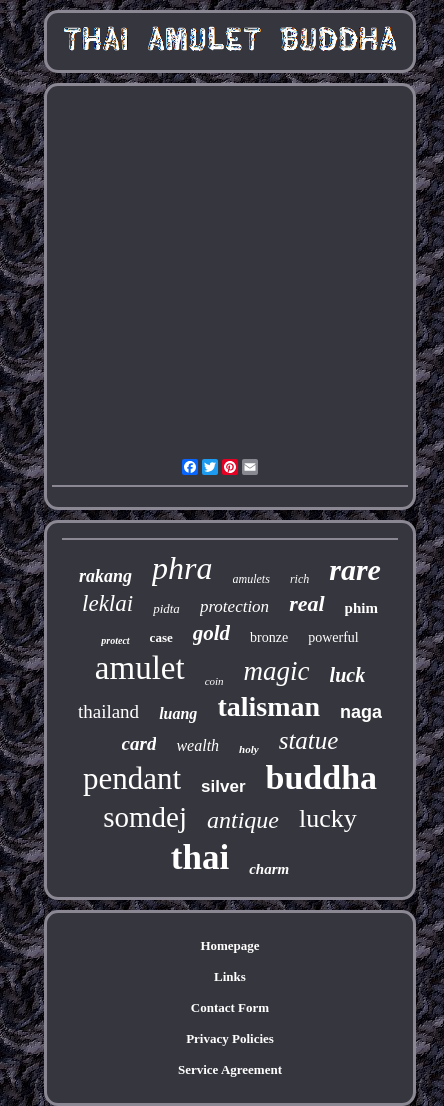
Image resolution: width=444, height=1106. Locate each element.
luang (178, 713)
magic (277, 671)
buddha (322, 777)
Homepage (229, 945)
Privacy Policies (230, 1038)
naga (361, 712)
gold (211, 633)
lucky (328, 818)
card (139, 743)
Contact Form (230, 1007)
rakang (105, 576)
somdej (145, 817)
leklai (107, 603)
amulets (251, 579)
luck (348, 675)
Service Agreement (230, 1069)
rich (299, 579)
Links (230, 976)
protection (234, 606)
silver (223, 786)
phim (361, 608)
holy (249, 749)
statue (309, 740)
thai (200, 857)
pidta (166, 608)
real (306, 603)
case (161, 637)
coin (214, 681)
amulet (140, 668)
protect (115, 640)
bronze (269, 637)
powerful (333, 637)
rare (355, 569)
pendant (132, 778)
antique (243, 820)
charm (269, 869)
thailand (108, 711)
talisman (268, 706)
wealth (197, 745)
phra (182, 568)
